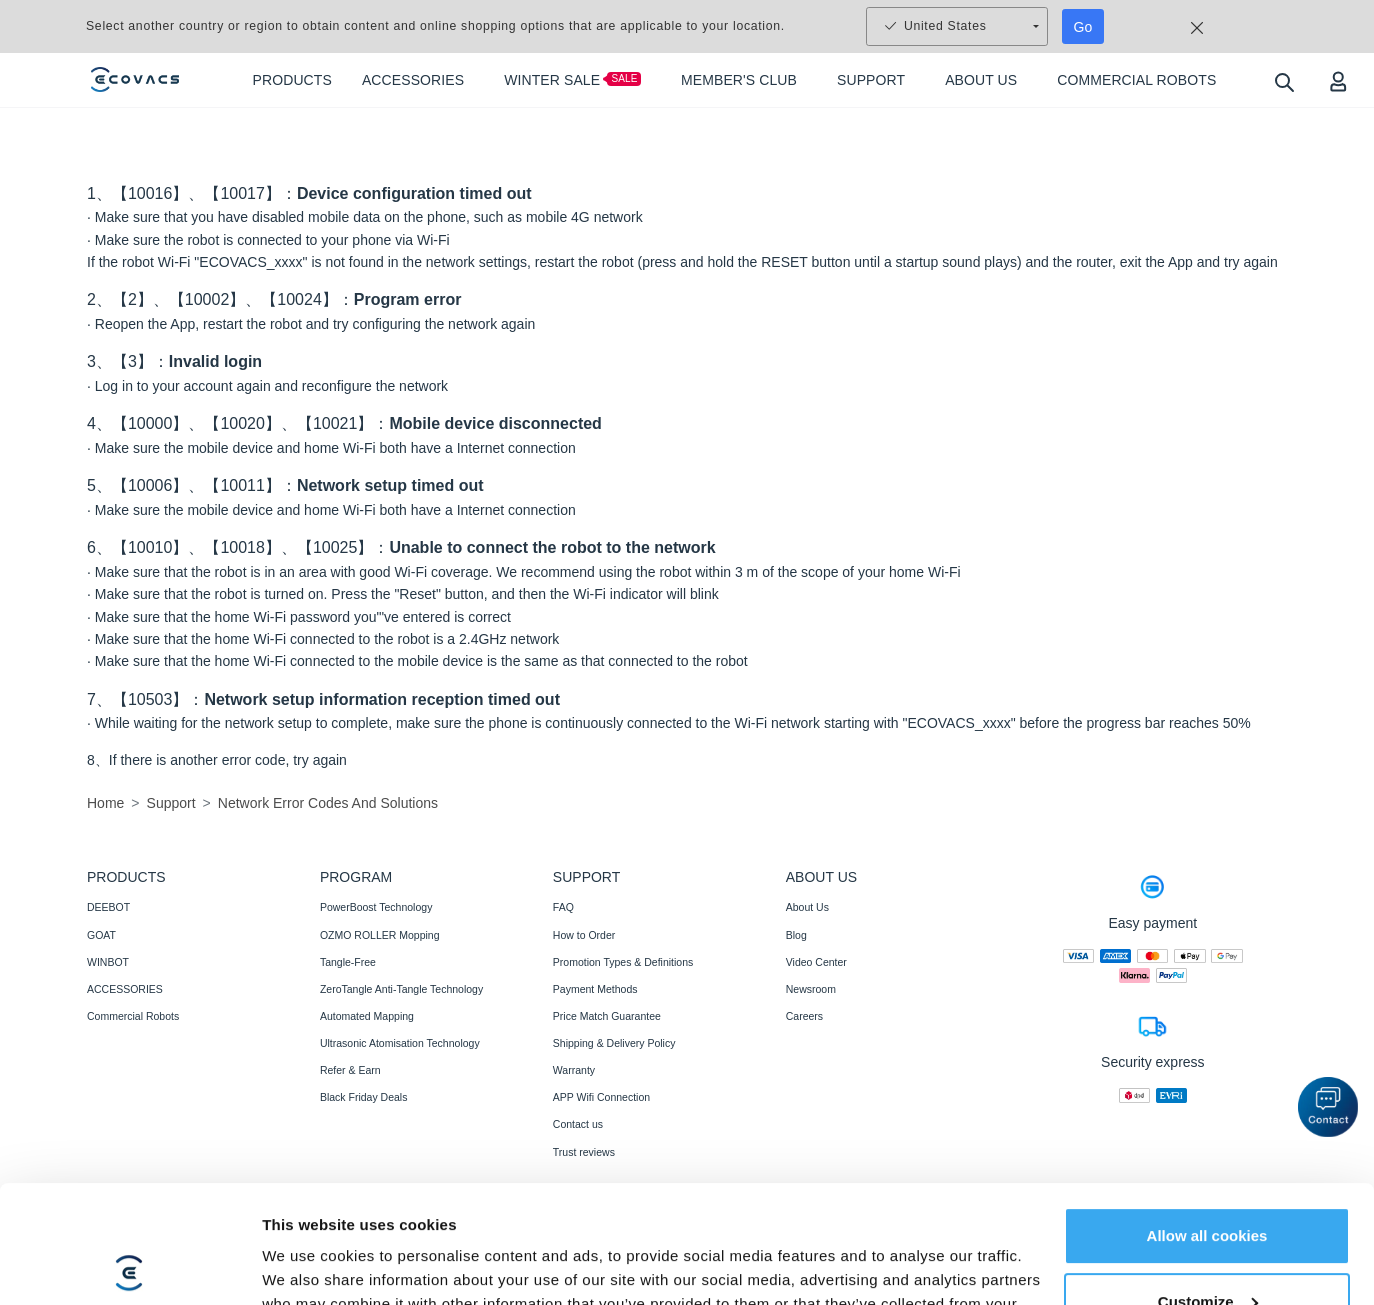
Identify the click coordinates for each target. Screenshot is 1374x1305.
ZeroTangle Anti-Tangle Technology (401, 989)
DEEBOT (108, 907)
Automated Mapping (367, 1016)
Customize (1208, 1183)
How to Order (584, 935)
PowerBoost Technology (376, 907)
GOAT (101, 935)
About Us (807, 907)
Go (1083, 27)
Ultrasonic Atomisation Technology (400, 1043)
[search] (1283, 81)
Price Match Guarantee (607, 1016)
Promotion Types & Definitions (623, 962)
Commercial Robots (133, 1016)
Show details (308, 1265)
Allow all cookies (1207, 1118)
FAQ (563, 907)
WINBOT (108, 962)
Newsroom (811, 989)
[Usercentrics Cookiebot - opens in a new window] (129, 1266)
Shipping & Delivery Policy (614, 1043)
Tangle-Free (348, 962)
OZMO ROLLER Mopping (380, 935)
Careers (804, 1016)
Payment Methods (595, 989)
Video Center (816, 962)
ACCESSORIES (125, 989)
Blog (796, 935)
